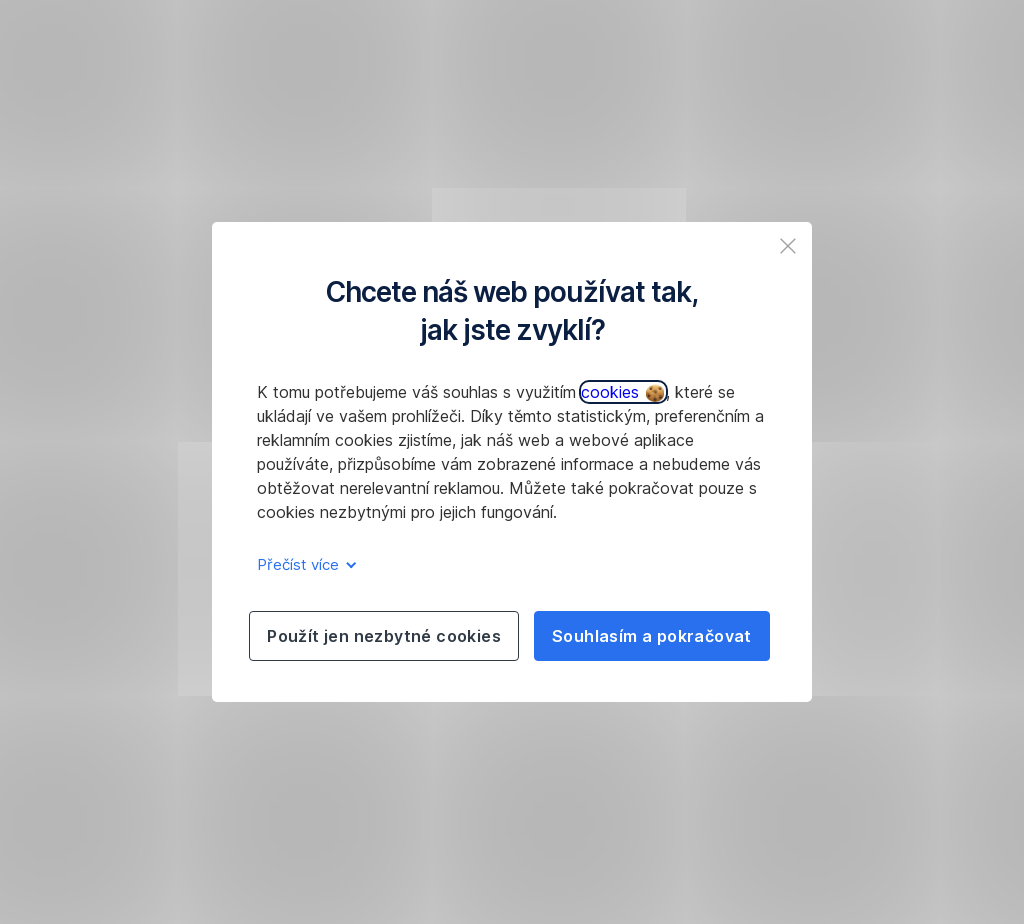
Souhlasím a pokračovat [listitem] (652, 636)
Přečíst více (303, 564)
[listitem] (788, 246)
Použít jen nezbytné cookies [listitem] (384, 636)
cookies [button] (622, 392)
